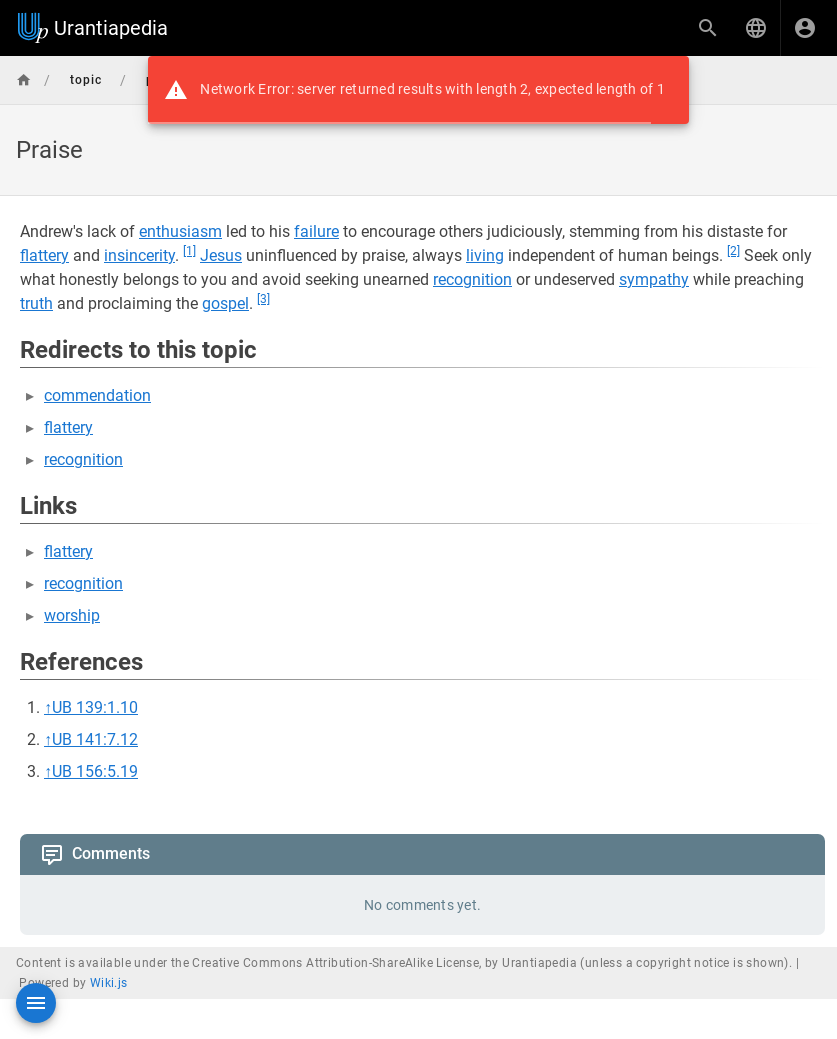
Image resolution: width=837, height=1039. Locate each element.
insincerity (139, 255)
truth (36, 303)
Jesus (221, 255)
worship (72, 615)
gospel (225, 303)
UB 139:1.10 (95, 707)
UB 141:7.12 (95, 739)
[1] (189, 251)
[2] (733, 251)
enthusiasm (180, 231)
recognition (472, 279)
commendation (97, 395)
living (485, 255)
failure (316, 231)
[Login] (805, 28)
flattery (44, 255)
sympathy (654, 279)
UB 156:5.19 (95, 771)
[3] (263, 299)
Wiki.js (109, 983)
